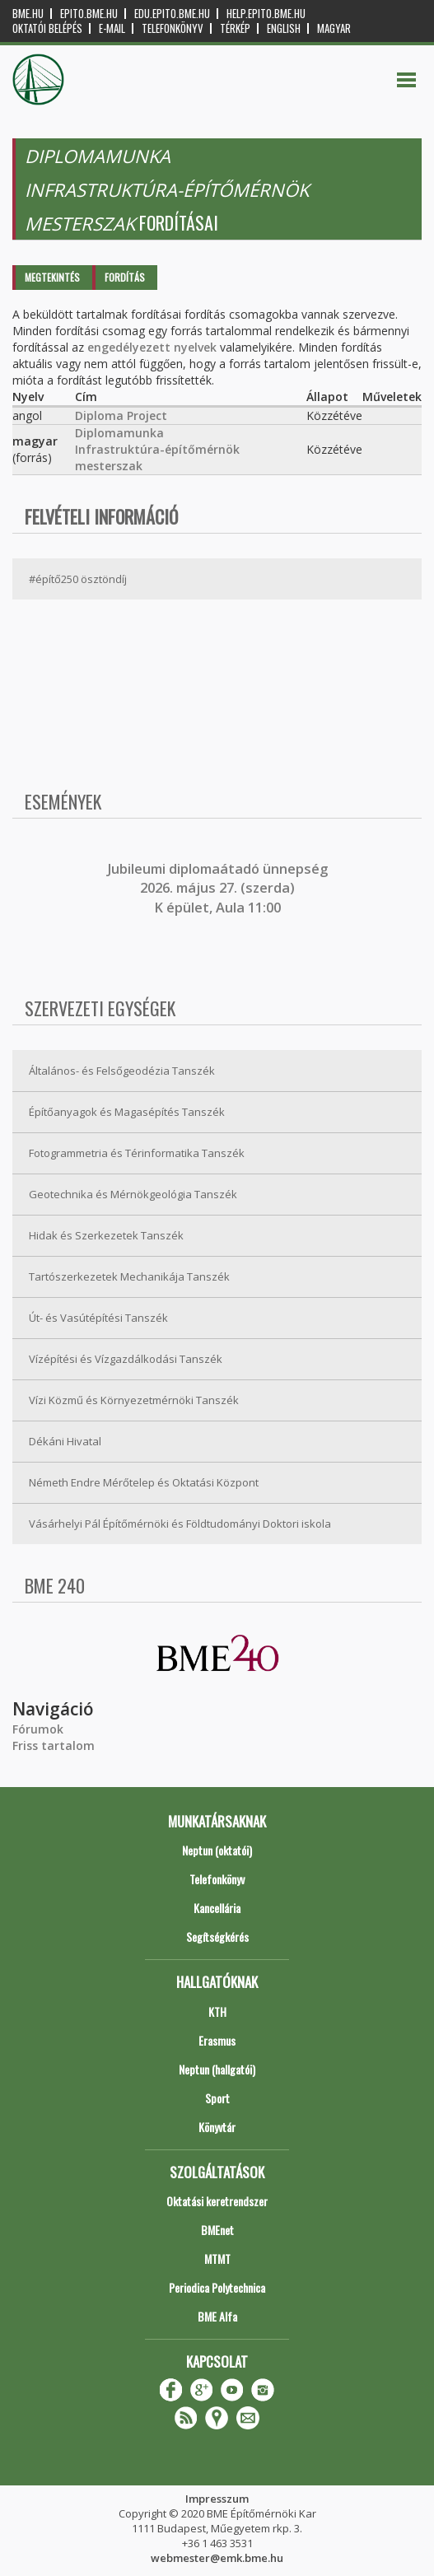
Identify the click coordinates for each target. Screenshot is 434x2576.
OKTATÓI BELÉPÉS (47, 28)
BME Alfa (217, 2316)
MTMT (217, 2258)
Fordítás (125, 277)
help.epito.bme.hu (266, 13)
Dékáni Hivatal (65, 1441)
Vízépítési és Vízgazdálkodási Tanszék (125, 1358)
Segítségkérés (217, 1936)
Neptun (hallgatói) (217, 2069)
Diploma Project (121, 415)
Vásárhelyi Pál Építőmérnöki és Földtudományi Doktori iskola (180, 1523)
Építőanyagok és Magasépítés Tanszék (127, 1111)
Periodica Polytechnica (217, 2287)
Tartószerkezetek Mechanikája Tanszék (129, 1276)
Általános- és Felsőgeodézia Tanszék (122, 1070)
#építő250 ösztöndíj (78, 579)
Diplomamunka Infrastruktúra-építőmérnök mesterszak (157, 449)
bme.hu (28, 13)
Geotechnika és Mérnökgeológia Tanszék (133, 1194)
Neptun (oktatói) (217, 1850)
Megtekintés (52, 277)
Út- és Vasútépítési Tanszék (98, 1317)
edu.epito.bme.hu (172, 13)
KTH (217, 2011)
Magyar (334, 28)
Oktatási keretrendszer (217, 2201)
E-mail (112, 28)
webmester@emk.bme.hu (217, 2557)
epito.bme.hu (89, 13)
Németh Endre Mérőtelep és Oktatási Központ (144, 1482)
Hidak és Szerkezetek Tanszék (106, 1235)
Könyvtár (217, 2126)
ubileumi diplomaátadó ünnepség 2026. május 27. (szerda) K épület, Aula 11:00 (219, 888)
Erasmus (217, 2040)
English (284, 28)
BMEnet (217, 2229)
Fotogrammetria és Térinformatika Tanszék (137, 1153)
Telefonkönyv (172, 28)
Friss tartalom (53, 1745)
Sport (217, 2098)
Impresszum (217, 2498)
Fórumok (37, 1729)
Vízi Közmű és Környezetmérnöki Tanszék (134, 1400)
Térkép (235, 28)
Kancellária (217, 1907)
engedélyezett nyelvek (152, 347)
